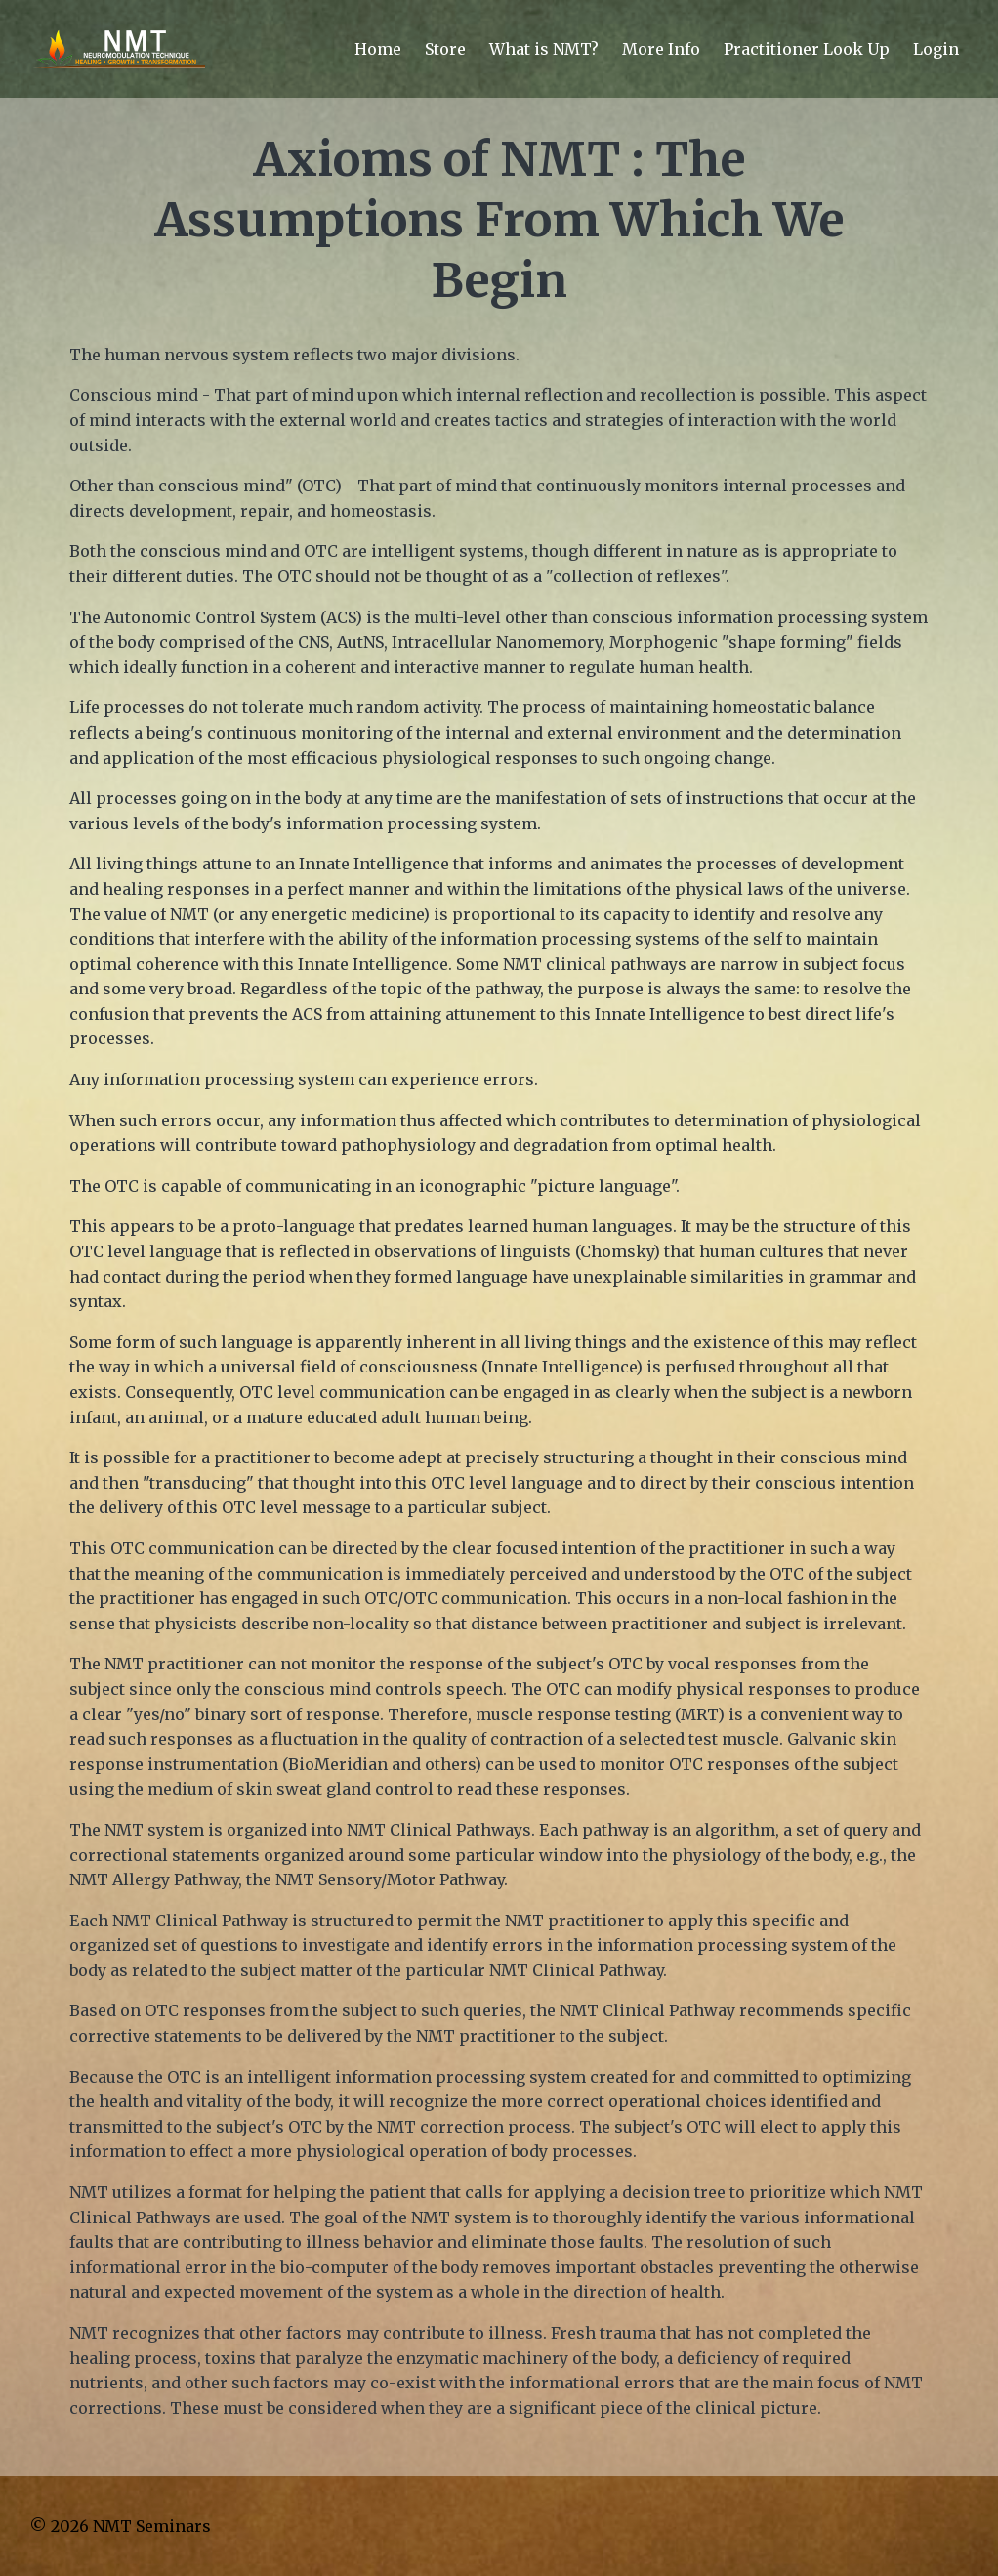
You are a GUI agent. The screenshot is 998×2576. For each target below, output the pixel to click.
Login (936, 49)
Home (377, 49)
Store (445, 49)
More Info (661, 49)
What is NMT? (544, 49)
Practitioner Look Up (807, 49)
